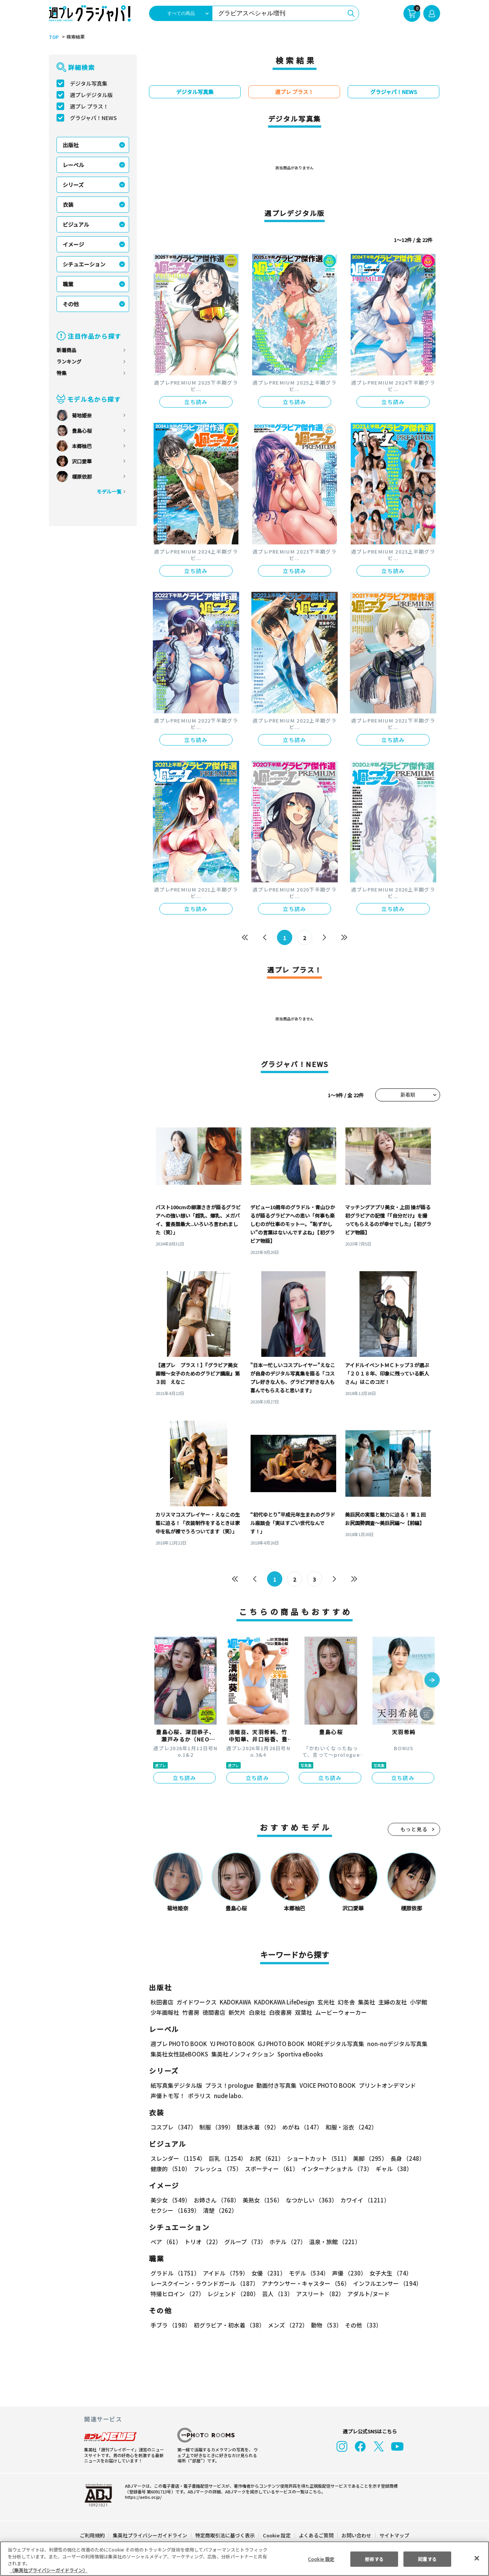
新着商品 (66, 350)
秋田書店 (162, 2002)
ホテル (286, 2242)
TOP (53, 37)
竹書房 (190, 2012)
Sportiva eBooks (298, 2054)
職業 (68, 284)
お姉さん (215, 2200)
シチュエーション (84, 264)
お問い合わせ (356, 2535)
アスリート (318, 2294)
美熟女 (261, 2200)
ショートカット (316, 2158)
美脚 (367, 2158)
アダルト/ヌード (366, 2294)
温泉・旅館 (333, 2242)
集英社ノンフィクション (241, 2054)
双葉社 (303, 2012)
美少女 (170, 2200)
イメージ (73, 244)
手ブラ (170, 2325)
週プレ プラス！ (89, 106)
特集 (61, 373)
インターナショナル (335, 2169)
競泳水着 (257, 2127)
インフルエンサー (386, 2283)
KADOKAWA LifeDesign (284, 2002)
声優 (346, 2273)
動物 (324, 2325)
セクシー (413, 2200)
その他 (71, 304)
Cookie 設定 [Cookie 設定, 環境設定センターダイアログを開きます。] (321, 2558)
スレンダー (178, 2158)
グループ (244, 2242)
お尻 (264, 2158)
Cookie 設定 (276, 2535)
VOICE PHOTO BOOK (325, 2085)
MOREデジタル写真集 (331, 2044)
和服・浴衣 (348, 2127)
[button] (432, 1680)
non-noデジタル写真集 (392, 2044)
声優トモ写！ (168, 2096)
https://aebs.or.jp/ (142, 2497)
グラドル (175, 2273)
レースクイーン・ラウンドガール (204, 2283)
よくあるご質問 (315, 2535)
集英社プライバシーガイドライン (150, 2535)
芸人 (276, 2294)
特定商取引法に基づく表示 (225, 2535)
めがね (300, 2127)
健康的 (170, 2169)
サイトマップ (394, 2535)
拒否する (374, 2558)
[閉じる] (476, 2558)
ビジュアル (76, 224)
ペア (166, 2242)
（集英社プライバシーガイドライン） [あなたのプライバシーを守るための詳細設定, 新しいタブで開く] (48, 2570)
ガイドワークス (196, 2002)
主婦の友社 (391, 2002)
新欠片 (237, 2012)
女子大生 (387, 2273)
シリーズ (73, 184)
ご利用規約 (92, 2535)
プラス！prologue (228, 2085)
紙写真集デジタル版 (176, 2085)
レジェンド (232, 2294)
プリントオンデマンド (384, 2085)
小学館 (417, 2002)
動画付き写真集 (275, 2085)
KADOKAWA (235, 2002)
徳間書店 (213, 2012)
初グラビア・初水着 (228, 2325)
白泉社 (257, 2012)
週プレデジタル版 (91, 95)
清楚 (167, 2210)
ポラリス (199, 2096)
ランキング (69, 361)
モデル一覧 (109, 491)
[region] (244, 2558)
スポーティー (270, 2169)
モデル (306, 2273)
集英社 (365, 2002)
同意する (427, 2558)
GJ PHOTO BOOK (277, 2044)
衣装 (68, 204)
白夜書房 (280, 2012)
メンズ (286, 2325)
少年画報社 (165, 2012)
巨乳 (226, 2158)
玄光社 (325, 2002)
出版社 (71, 145)
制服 (215, 2127)
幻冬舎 (345, 2002)
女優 (266, 2273)
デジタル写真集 (88, 83)
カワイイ (362, 2200)
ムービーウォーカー (341, 2012)
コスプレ (173, 2127)
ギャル (392, 2169)
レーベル (73, 165)
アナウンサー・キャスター (305, 2283)
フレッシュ (217, 2169)
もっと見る (414, 1829)
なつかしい (309, 2200)
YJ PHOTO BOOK (230, 2044)
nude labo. (228, 2096)
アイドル (224, 2273)
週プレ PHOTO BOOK (178, 2044)
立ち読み (196, 402)
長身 (403, 2158)
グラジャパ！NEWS (93, 118)
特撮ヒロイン (177, 2294)
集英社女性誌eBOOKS (179, 2054)
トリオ (202, 2242)
